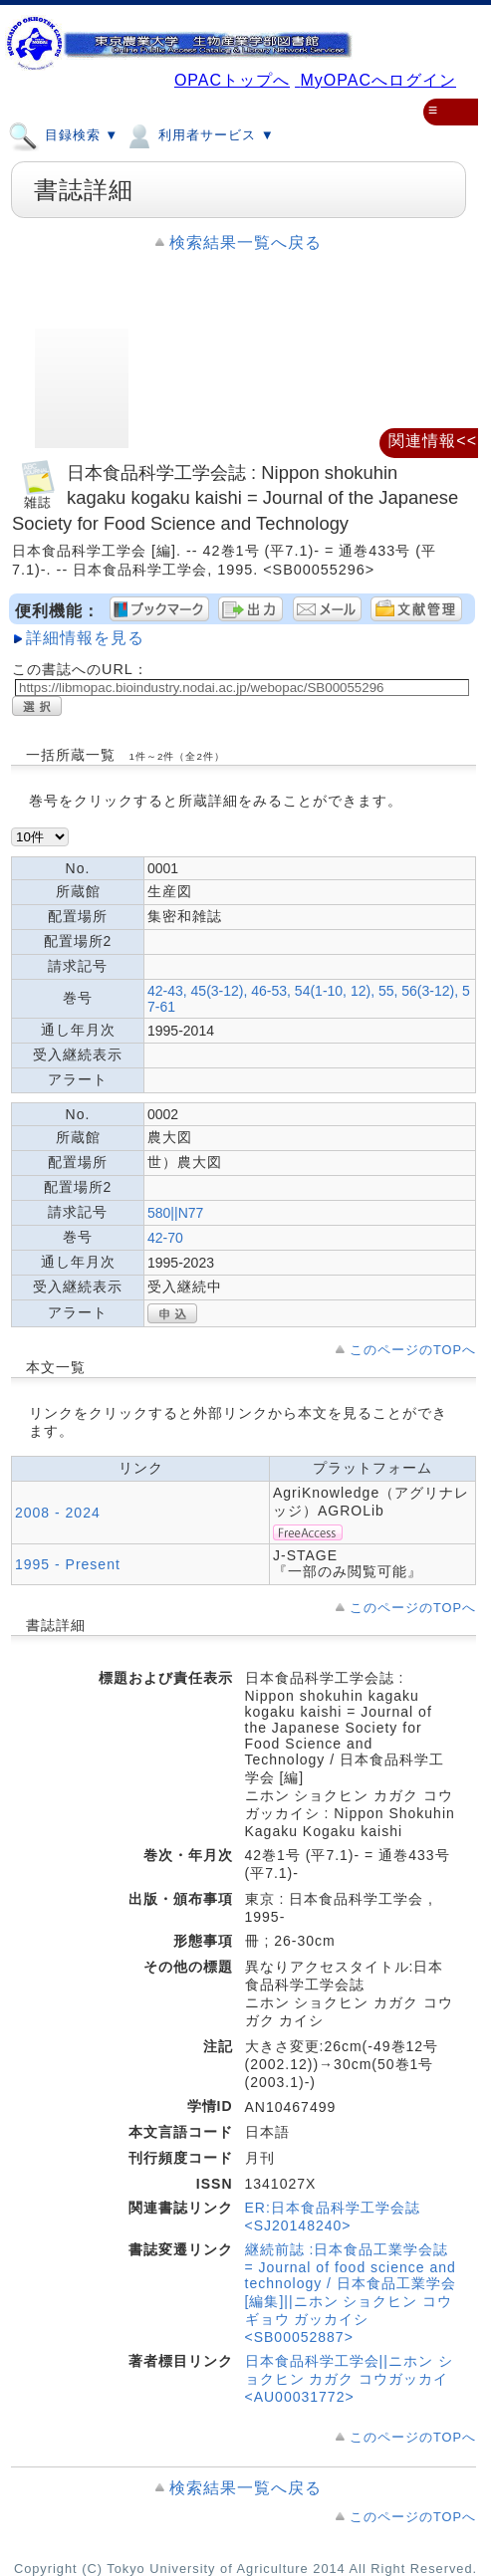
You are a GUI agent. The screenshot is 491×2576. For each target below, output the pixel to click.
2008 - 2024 (58, 1513)
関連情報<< (432, 440)
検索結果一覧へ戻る (245, 242)
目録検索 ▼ (63, 134)
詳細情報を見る (85, 637)
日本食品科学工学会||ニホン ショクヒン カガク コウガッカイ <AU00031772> (349, 2379)
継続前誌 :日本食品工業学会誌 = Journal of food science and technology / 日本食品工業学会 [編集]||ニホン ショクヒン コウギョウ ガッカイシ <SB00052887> (350, 2293)
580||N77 (175, 1213)
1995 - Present (68, 1564)
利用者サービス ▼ (198, 134)
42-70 (165, 1238)
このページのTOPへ (413, 1349)
